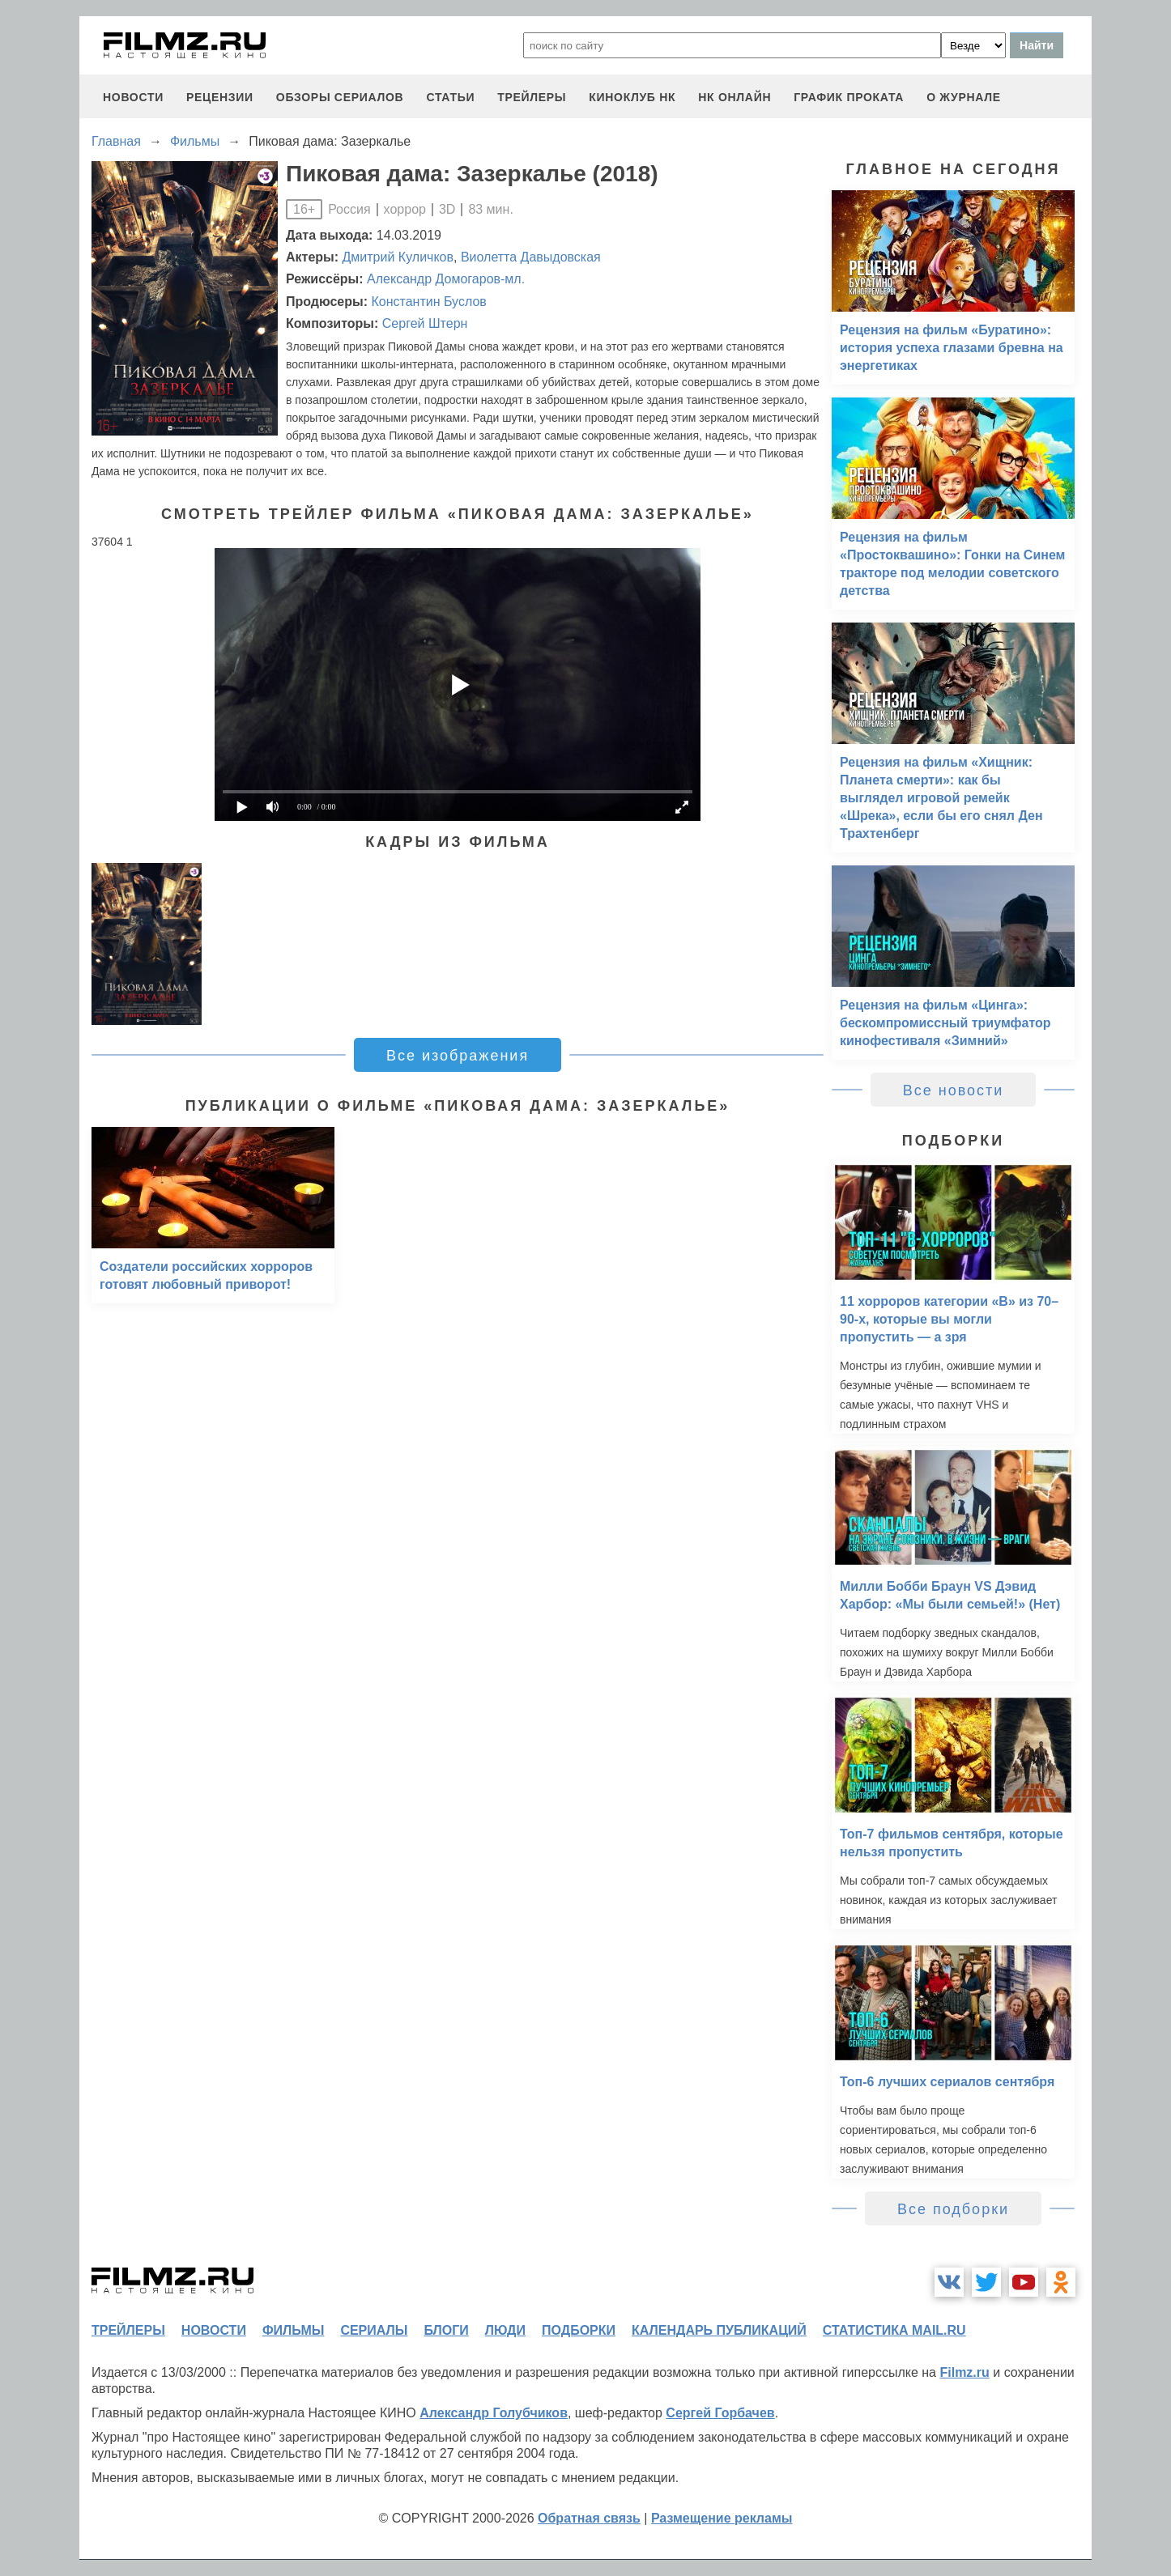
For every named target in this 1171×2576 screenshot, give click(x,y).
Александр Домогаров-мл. (446, 279)
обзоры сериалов (340, 97)
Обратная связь (589, 2518)
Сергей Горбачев (720, 2413)
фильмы (293, 2330)
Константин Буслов (428, 301)
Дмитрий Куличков (398, 257)
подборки (578, 2330)
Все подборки (953, 2209)
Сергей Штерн (425, 323)
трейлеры (531, 97)
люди (505, 2330)
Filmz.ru (964, 2372)
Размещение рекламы (722, 2518)
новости (133, 97)
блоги (446, 2330)
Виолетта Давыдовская (531, 257)
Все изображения (457, 1056)
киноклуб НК (632, 97)
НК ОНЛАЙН (734, 97)
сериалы (373, 2330)
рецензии (219, 97)
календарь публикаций (719, 2330)
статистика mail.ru (894, 2330)
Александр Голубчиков (493, 2413)
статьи (450, 97)
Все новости (953, 1090)
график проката (849, 97)
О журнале (963, 97)
